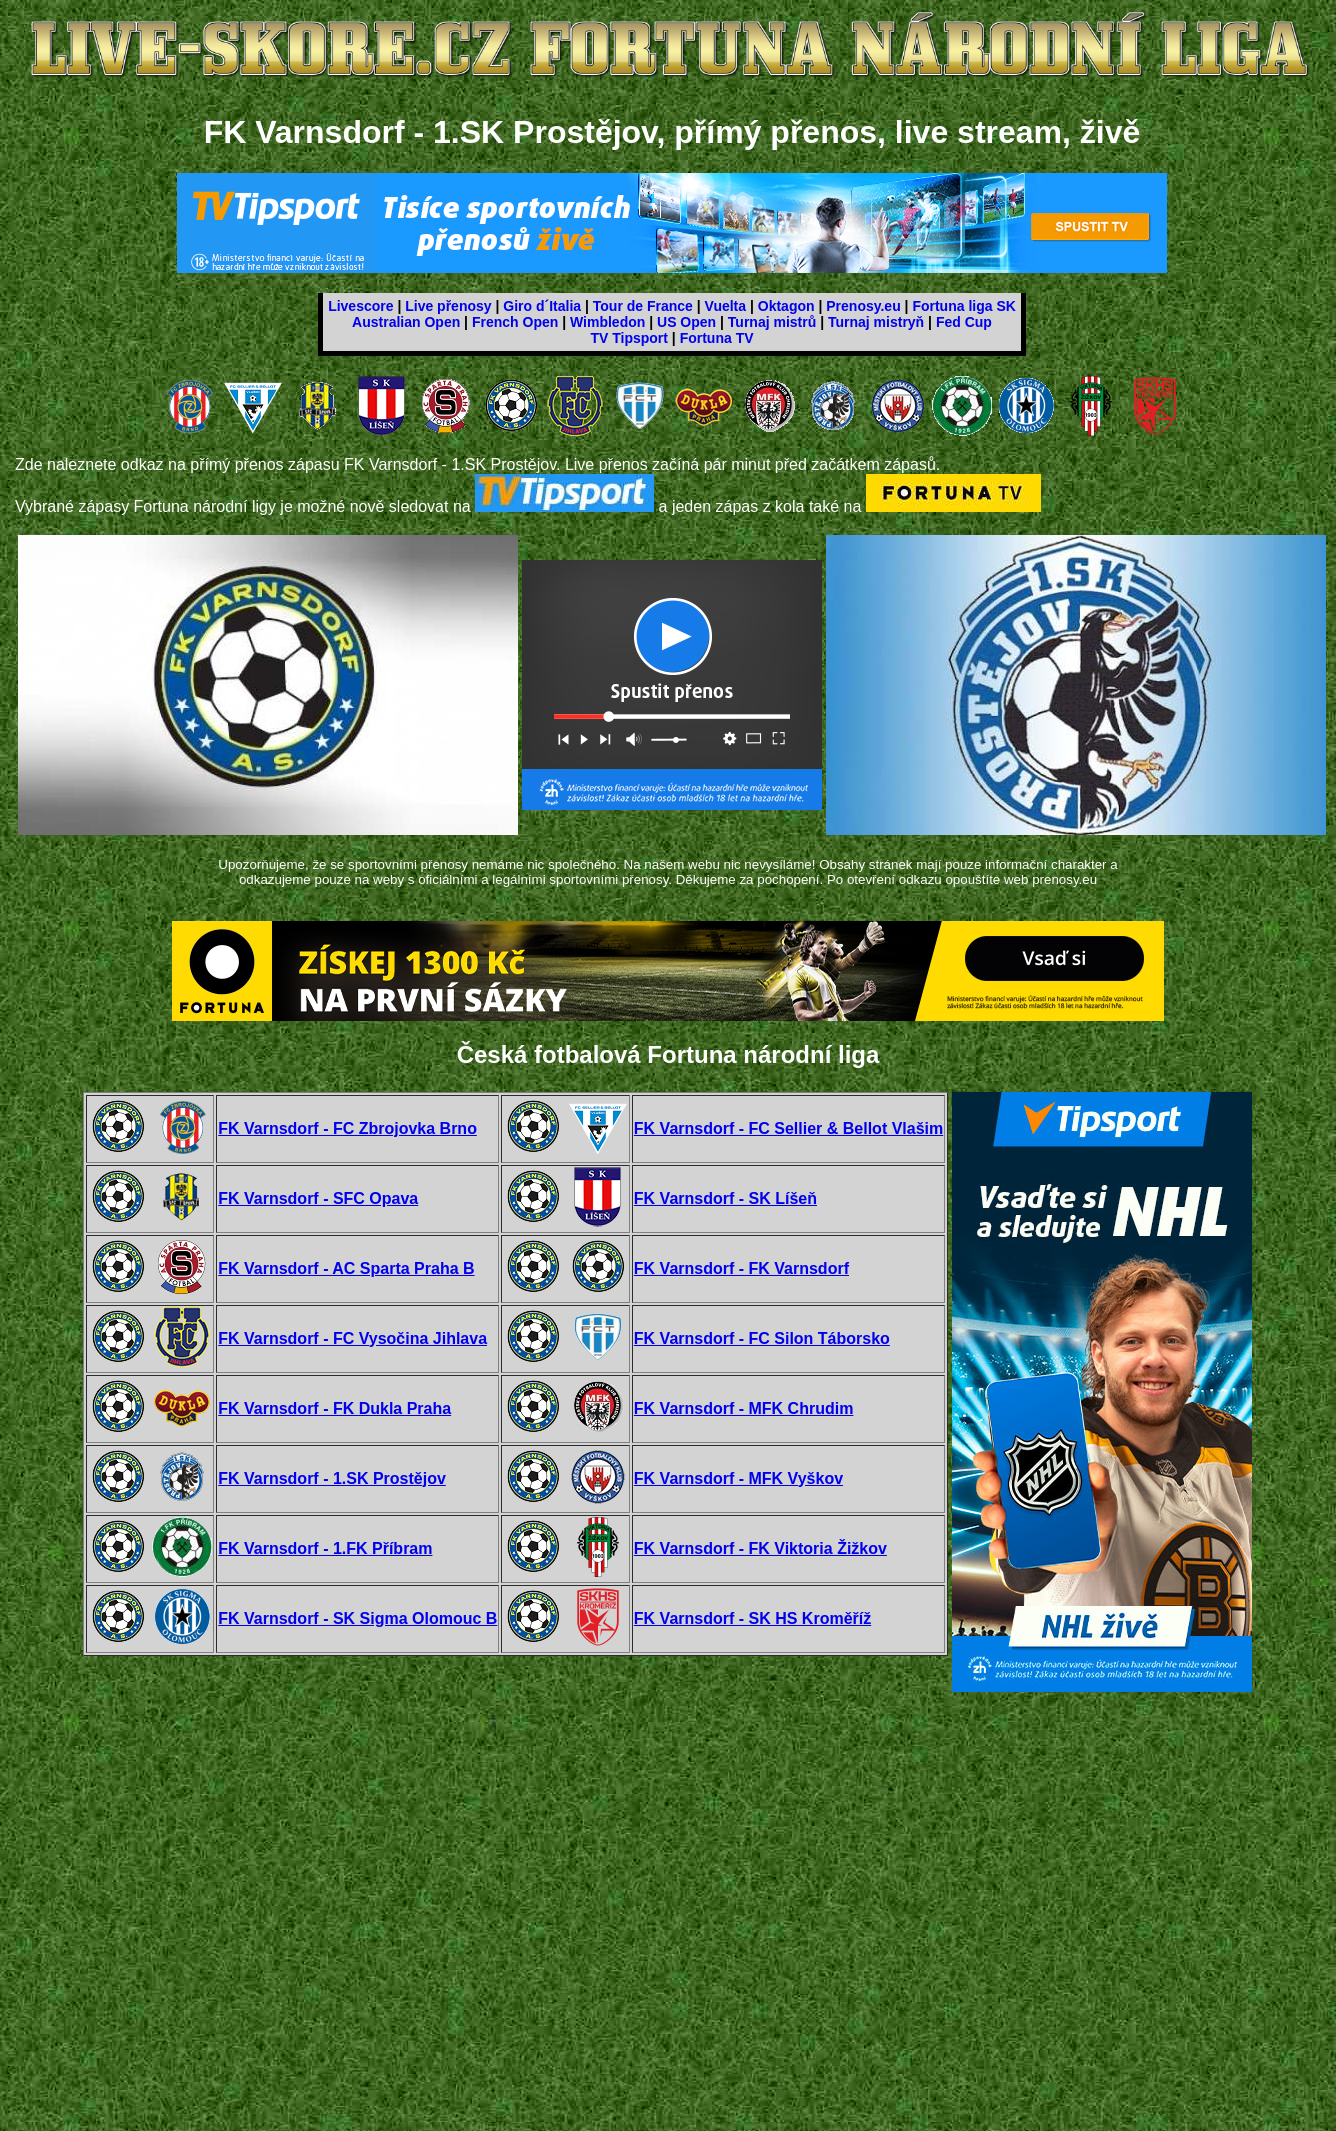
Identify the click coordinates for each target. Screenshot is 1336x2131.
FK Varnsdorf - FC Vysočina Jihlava (352, 1338)
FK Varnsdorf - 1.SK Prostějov (332, 1478)
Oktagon (786, 306)
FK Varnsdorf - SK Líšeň (725, 1198)
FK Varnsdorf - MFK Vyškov (738, 1478)
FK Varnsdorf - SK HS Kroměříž (752, 1618)
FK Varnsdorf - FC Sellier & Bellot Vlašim (788, 1128)
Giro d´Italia (542, 306)
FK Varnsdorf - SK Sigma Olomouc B (357, 1618)
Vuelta (726, 306)
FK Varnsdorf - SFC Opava (318, 1198)
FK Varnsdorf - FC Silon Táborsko (762, 1338)
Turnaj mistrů (772, 322)
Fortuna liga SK (963, 306)
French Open (515, 322)
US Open (686, 322)
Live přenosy (448, 306)
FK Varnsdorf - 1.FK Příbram (325, 1548)
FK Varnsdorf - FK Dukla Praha (334, 1408)
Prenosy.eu (863, 306)
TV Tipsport (629, 338)
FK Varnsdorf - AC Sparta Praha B (346, 1268)
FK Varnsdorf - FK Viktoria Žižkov (760, 1548)
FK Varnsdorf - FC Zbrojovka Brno (347, 1128)
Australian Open (406, 322)
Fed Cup (964, 322)
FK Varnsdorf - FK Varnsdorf (741, 1268)
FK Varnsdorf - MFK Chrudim (744, 1408)
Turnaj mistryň (876, 322)
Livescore (360, 306)
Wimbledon (607, 322)
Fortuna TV (717, 338)
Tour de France (643, 306)
